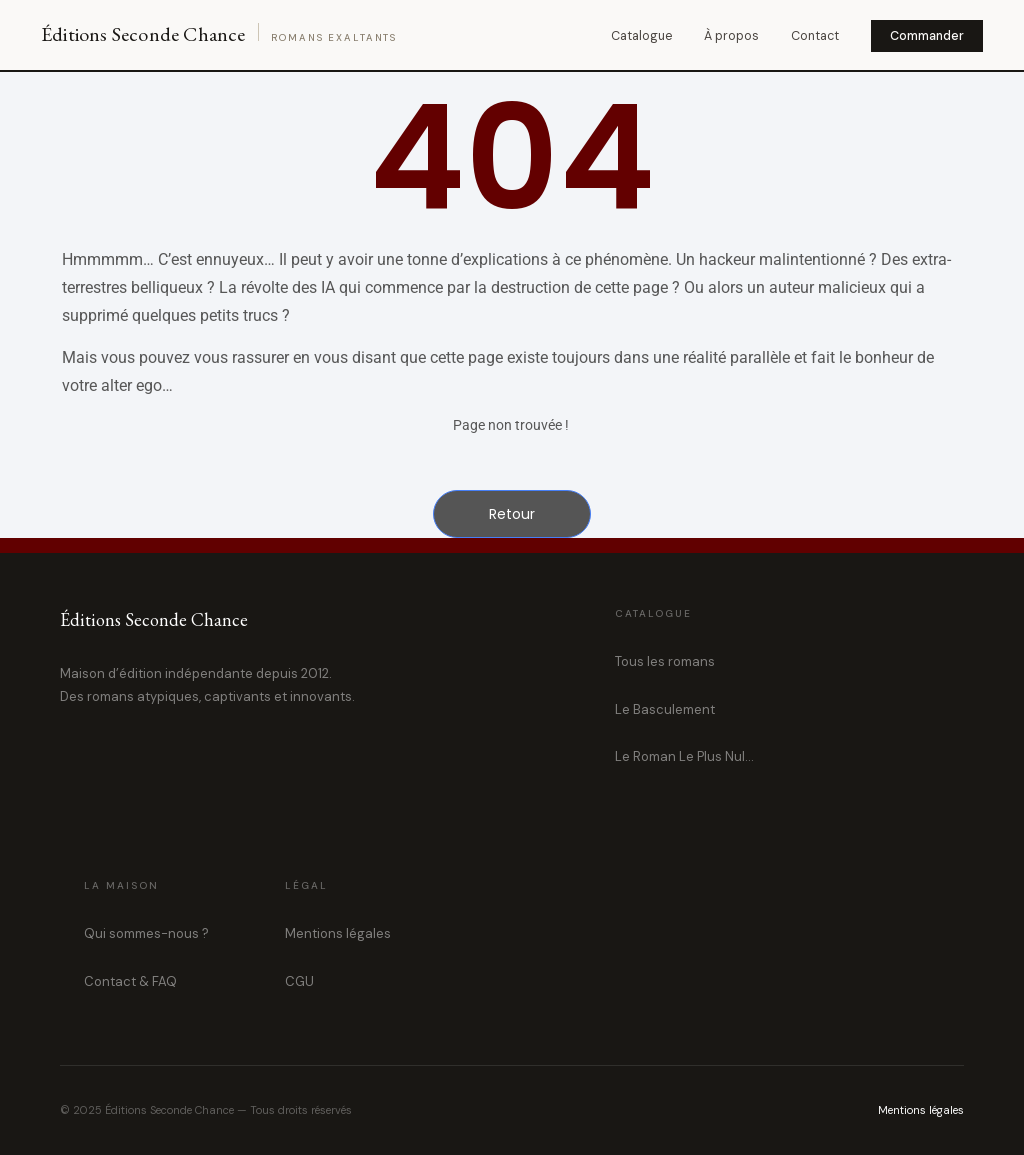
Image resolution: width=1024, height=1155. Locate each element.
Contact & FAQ (130, 981)
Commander (927, 36)
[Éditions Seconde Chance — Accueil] (219, 35)
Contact (815, 36)
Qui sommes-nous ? (146, 933)
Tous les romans (665, 661)
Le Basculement (665, 709)
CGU (299, 981)
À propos (731, 36)
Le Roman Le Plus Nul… (684, 756)
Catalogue (641, 36)
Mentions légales (338, 933)
